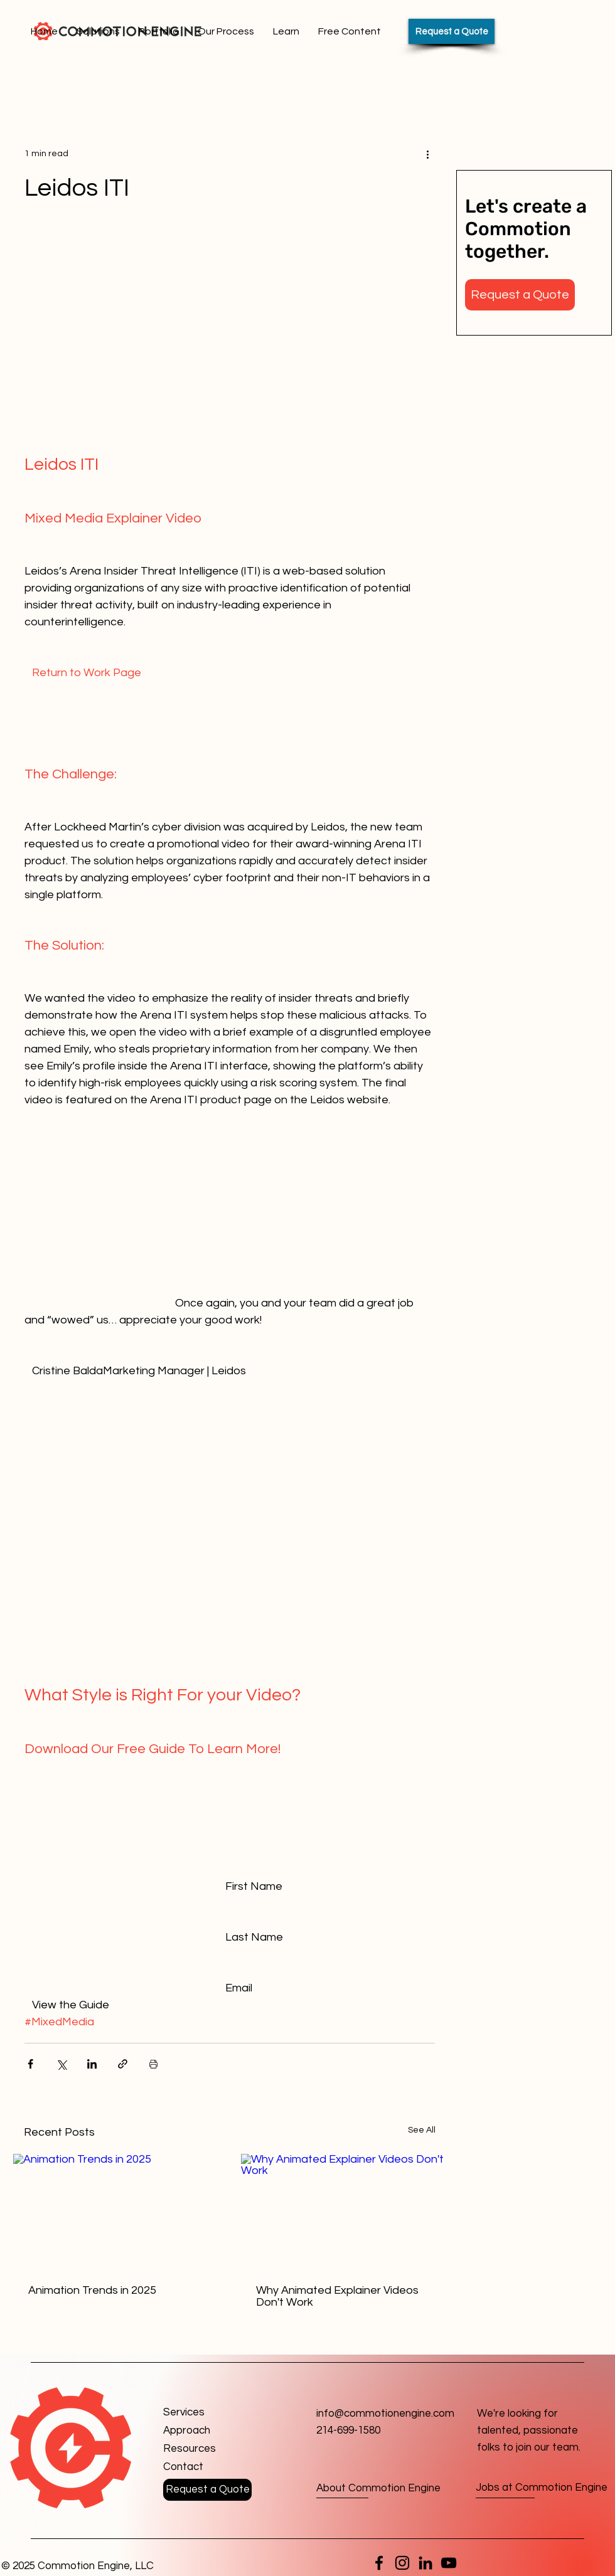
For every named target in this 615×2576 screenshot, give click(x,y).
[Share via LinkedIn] (92, 2064)
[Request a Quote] (452, 31)
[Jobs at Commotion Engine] (541, 2488)
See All (422, 2130)
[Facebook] (379, 2562)
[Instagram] (402, 2562)
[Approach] (208, 2431)
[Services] (208, 2412)
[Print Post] (153, 2064)
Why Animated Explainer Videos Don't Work (337, 2296)
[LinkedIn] (425, 2562)
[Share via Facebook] (30, 2064)
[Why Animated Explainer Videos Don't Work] (343, 2211)
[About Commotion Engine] (378, 2488)
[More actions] (427, 153)
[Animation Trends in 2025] (115, 2211)
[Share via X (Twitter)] (61, 2064)
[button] (520, 294)
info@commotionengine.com (385, 2413)
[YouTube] (448, 2562)
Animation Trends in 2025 (92, 2290)
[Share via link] (123, 2064)
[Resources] (208, 2449)
